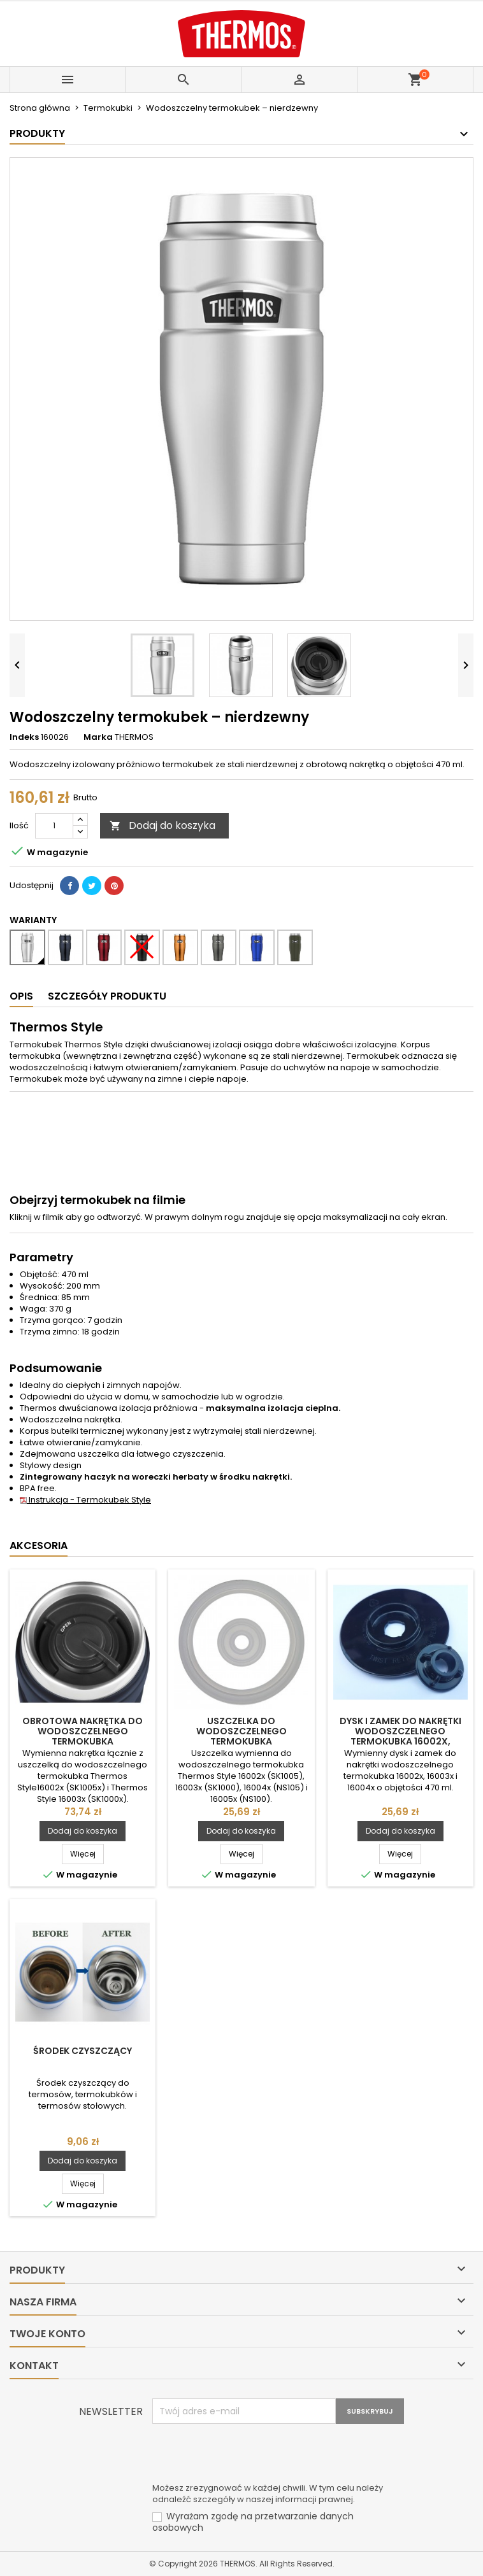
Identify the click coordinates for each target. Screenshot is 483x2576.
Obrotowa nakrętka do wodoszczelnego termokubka (82, 1731)
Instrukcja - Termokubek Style (85, 1500)
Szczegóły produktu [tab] (107, 996)
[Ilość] (54, 826)
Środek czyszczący (82, 2050)
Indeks (24, 737)
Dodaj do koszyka (162, 825)
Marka (98, 737)
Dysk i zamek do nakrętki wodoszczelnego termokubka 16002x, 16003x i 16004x (400, 1736)
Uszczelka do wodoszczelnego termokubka (241, 1731)
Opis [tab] (21, 996)
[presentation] (249, 2455)
